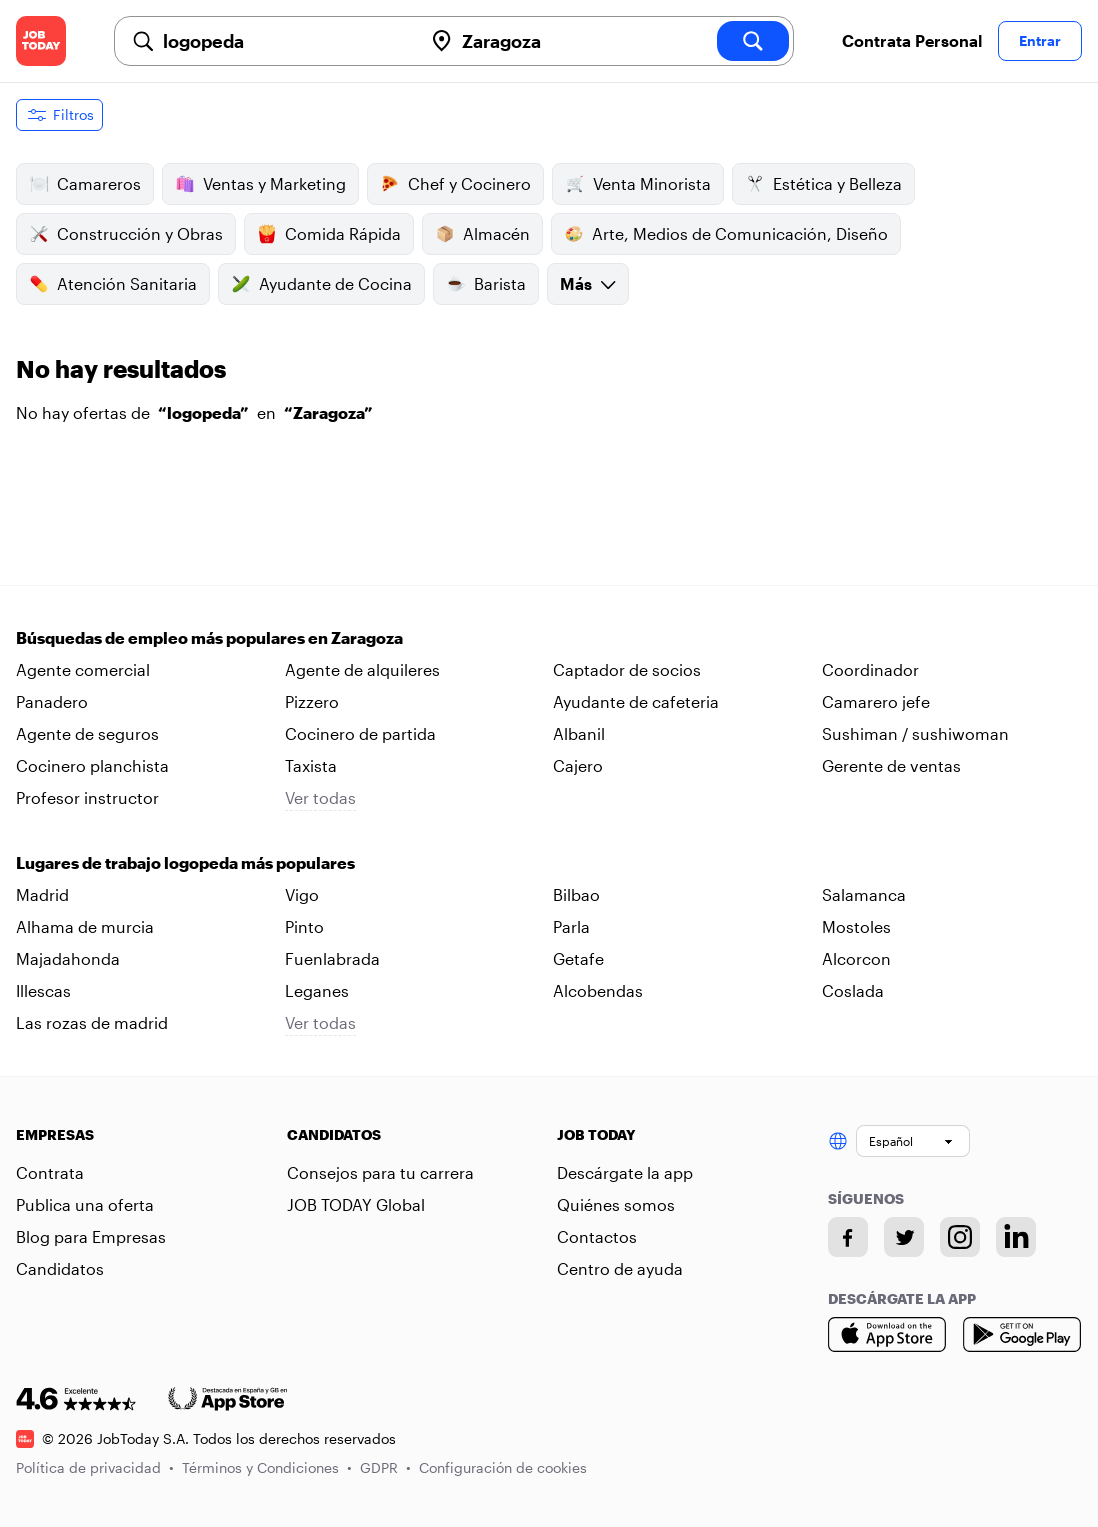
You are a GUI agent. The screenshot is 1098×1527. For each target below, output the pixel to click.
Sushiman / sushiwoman (915, 733)
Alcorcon (856, 958)
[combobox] (284, 41)
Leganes (317, 990)
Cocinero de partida (360, 733)
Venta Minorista (638, 184)
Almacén (482, 234)
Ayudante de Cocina (321, 284)
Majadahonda (68, 958)
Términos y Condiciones (267, 1467)
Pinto (304, 926)
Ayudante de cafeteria (636, 701)
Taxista (311, 765)
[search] (753, 41)
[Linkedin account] (1016, 1237)
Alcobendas (598, 990)
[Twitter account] (904, 1237)
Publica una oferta (85, 1204)
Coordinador (870, 669)
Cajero (578, 765)
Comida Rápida (329, 234)
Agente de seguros (87, 733)
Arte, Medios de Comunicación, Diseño (726, 234)
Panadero (52, 701)
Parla (571, 926)
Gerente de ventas (891, 765)
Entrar (1040, 40)
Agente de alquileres (362, 669)
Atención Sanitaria (113, 284)
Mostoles (856, 926)
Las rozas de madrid (92, 1022)
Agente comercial (83, 669)
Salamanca (864, 894)
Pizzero (312, 701)
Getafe (578, 958)
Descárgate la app (625, 1172)
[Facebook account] (848, 1237)
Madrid (42, 894)
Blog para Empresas (91, 1236)
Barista (486, 284)
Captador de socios (627, 669)
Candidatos (60, 1268)
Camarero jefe (876, 701)
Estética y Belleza (823, 184)
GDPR (385, 1467)
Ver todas (320, 797)
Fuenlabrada (332, 958)
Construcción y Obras (126, 234)
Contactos (597, 1236)
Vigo (302, 894)
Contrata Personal (912, 40)
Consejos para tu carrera (380, 1172)
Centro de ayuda (620, 1268)
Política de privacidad (95, 1467)
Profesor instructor (87, 797)
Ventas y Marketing (260, 184)
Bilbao (576, 894)
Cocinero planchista (92, 765)
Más (588, 283)
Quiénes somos (616, 1204)
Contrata (50, 1172)
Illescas (43, 990)
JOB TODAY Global (356, 1204)
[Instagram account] (960, 1237)
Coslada (853, 990)
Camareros (85, 184)
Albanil (579, 733)
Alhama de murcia (85, 926)
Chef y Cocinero (455, 184)
